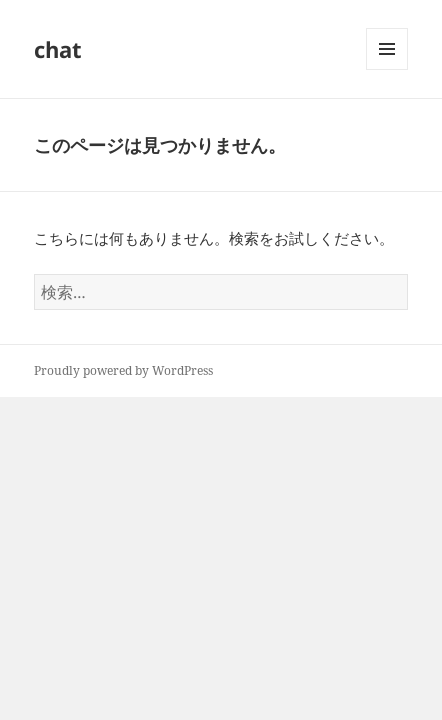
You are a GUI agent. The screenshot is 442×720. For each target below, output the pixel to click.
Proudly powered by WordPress (123, 370)
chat (58, 49)
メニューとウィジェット (387, 69)
